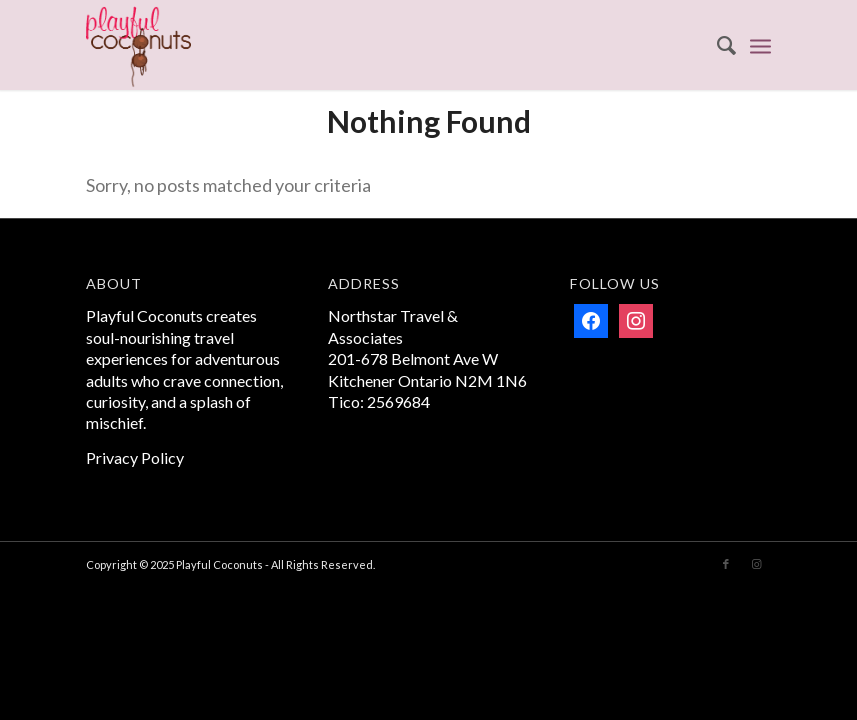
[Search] (716, 45)
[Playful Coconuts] (138, 45)
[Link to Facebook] (726, 564)
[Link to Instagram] (756, 564)
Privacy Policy (135, 457)
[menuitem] (716, 45)
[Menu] (760, 45)
